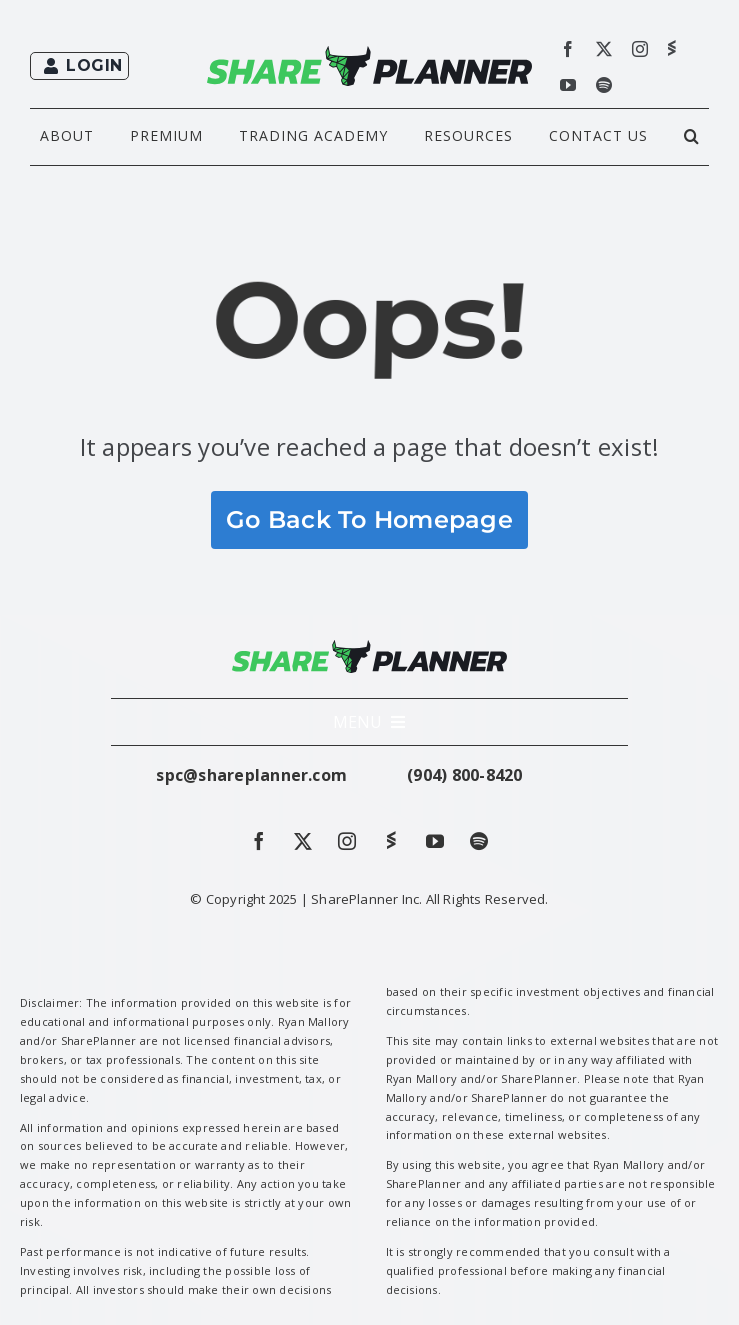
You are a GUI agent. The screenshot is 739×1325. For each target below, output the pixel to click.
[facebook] (568, 49)
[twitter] (604, 49)
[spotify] (604, 85)
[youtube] (568, 85)
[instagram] (640, 49)
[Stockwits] (672, 48)
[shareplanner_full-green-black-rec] (370, 54)
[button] (692, 137)
